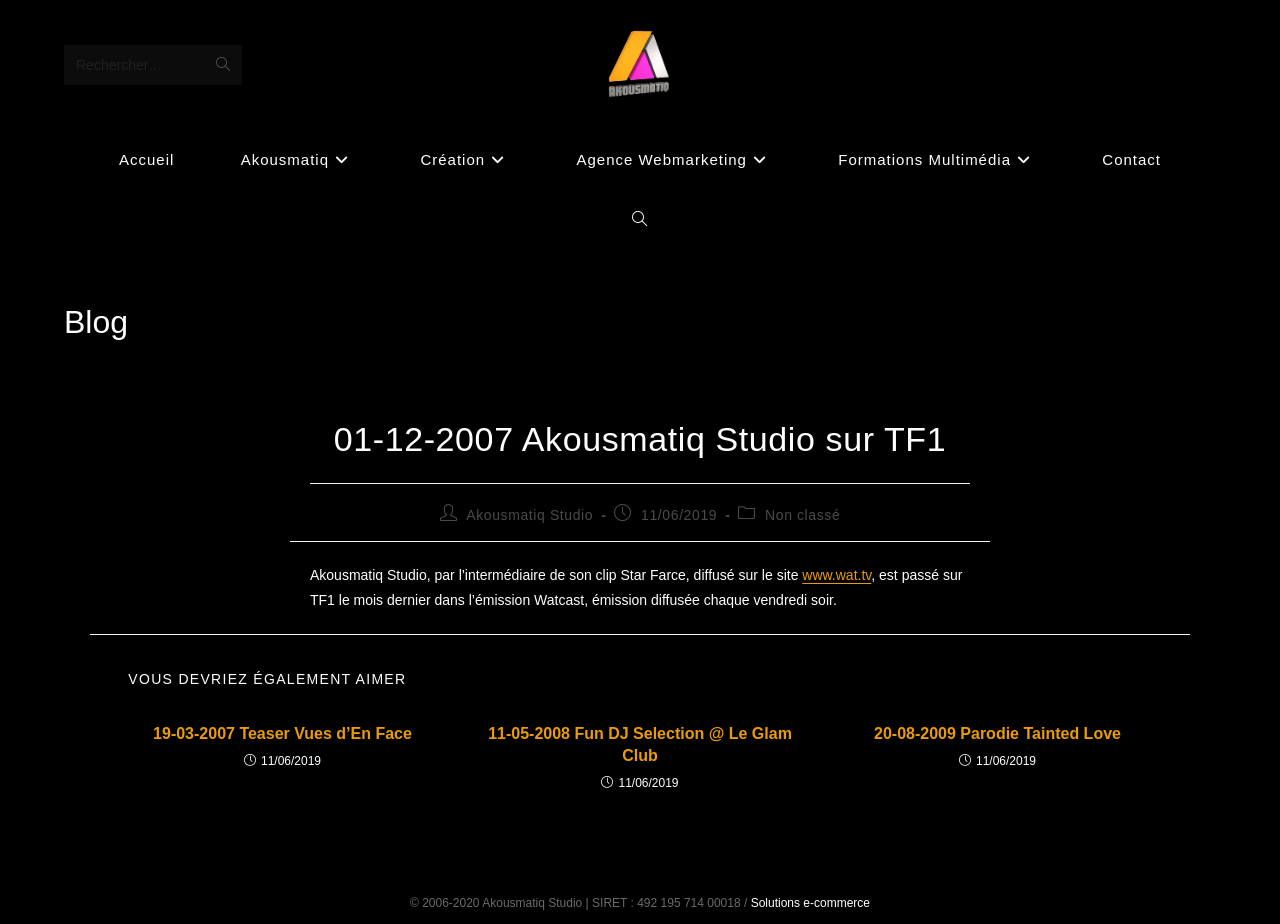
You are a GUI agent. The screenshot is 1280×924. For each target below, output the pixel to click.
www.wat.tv (836, 575)
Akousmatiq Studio (529, 515)
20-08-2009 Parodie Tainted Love (997, 733)
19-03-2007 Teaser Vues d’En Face (282, 733)
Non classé (802, 515)
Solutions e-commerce (810, 903)
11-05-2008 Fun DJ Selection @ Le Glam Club (640, 744)
